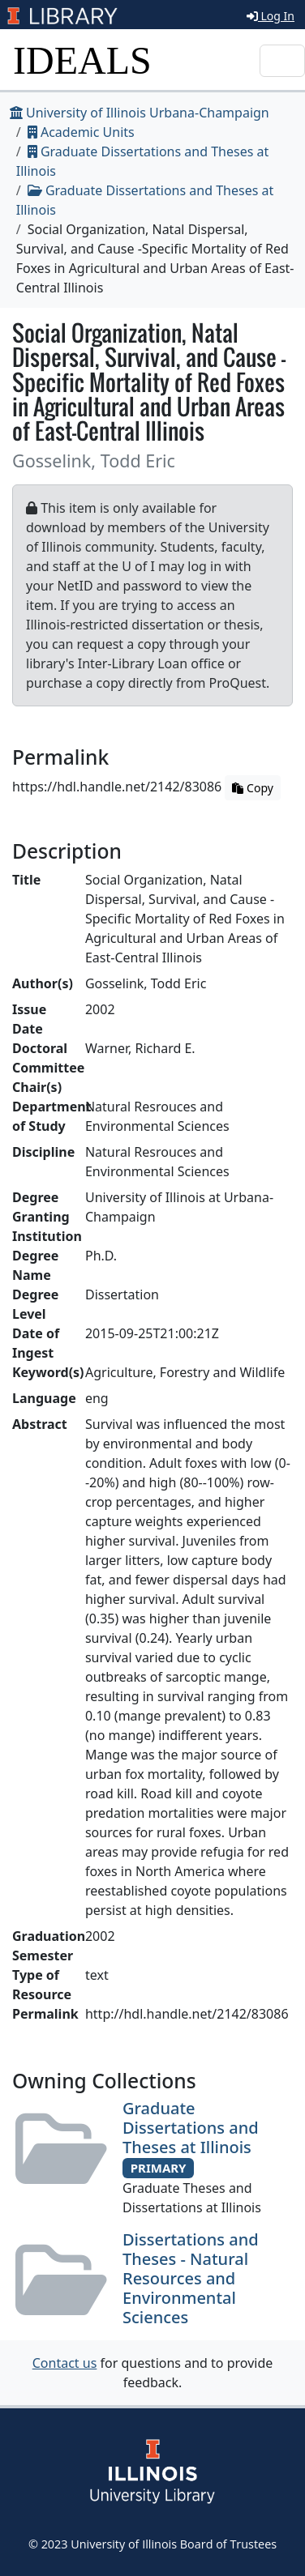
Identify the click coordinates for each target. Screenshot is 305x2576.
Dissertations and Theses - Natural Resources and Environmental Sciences (190, 2278)
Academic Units (81, 132)
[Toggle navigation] (282, 61)
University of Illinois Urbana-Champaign (139, 113)
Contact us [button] (64, 2363)
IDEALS (82, 60)
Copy (252, 787)
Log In (270, 15)
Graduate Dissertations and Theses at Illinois (190, 2127)
